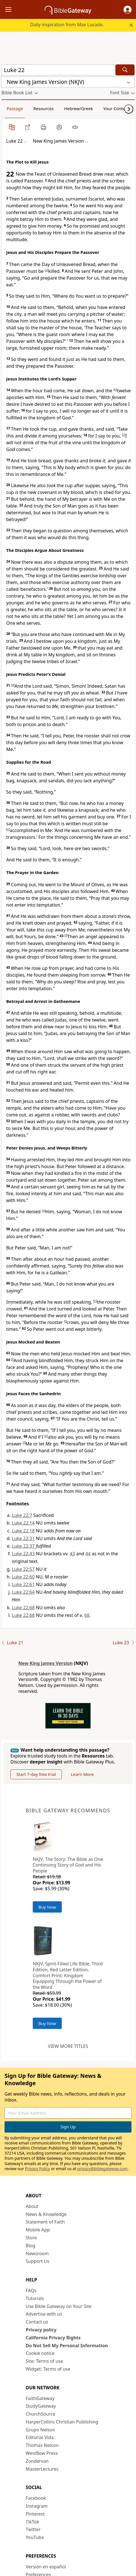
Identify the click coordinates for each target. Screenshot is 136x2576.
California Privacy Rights (53, 2338)
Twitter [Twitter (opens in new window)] (33, 2529)
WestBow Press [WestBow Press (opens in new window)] (42, 2453)
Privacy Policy (37, 2168)
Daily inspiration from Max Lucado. (67, 24)
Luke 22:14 (23, 1523)
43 (72, 1554)
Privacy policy (41, 2330)
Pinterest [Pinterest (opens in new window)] (35, 2514)
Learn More (82, 1774)
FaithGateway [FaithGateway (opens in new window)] (40, 2398)
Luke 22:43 (23, 1554)
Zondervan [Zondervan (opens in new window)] (37, 2461)
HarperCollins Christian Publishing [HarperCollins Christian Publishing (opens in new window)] (62, 2422)
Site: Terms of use (44, 2361)
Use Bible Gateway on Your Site (58, 2306)
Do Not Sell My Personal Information (67, 2345)
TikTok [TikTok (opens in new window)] (32, 2522)
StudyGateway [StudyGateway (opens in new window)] (41, 2406)
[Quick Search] (57, 69)
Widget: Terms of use (48, 2369)
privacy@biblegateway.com (102, 2168)
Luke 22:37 (23, 1546)
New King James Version (45, 1663)
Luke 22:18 (23, 1531)
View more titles (68, 2046)
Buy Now (47, 1907)
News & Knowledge (46, 2214)
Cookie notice (40, 2353)
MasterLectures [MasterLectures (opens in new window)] (42, 2469)
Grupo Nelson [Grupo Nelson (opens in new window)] (40, 2430)
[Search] (125, 69)
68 (86, 1615)
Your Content (116, 108)
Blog (30, 2245)
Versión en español (46, 2567)
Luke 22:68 (23, 1607)
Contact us (37, 2322)
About (32, 2206)
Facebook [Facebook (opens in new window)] (36, 2498)
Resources (43, 108)
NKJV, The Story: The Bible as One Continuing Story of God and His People (68, 1865)
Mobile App (38, 2230)
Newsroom (37, 2253)
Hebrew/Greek (78, 108)
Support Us (37, 2261)
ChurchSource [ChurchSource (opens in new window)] (40, 2414)
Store (31, 2238)
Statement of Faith (45, 2222)
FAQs (31, 2290)
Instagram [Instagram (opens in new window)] (37, 2506)
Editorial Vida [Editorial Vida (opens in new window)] (40, 2437)
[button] (127, 10)
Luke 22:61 (23, 1584)
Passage (14, 108)
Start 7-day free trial (36, 1774)
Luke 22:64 (23, 1592)
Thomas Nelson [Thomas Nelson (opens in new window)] (42, 2445)
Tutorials (35, 2298)
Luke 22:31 (23, 1538)
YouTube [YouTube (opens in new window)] (35, 2537)
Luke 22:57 (23, 1569)
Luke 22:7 (22, 1515)
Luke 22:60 (23, 1577)
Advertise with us (44, 2314)
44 (87, 1554)
